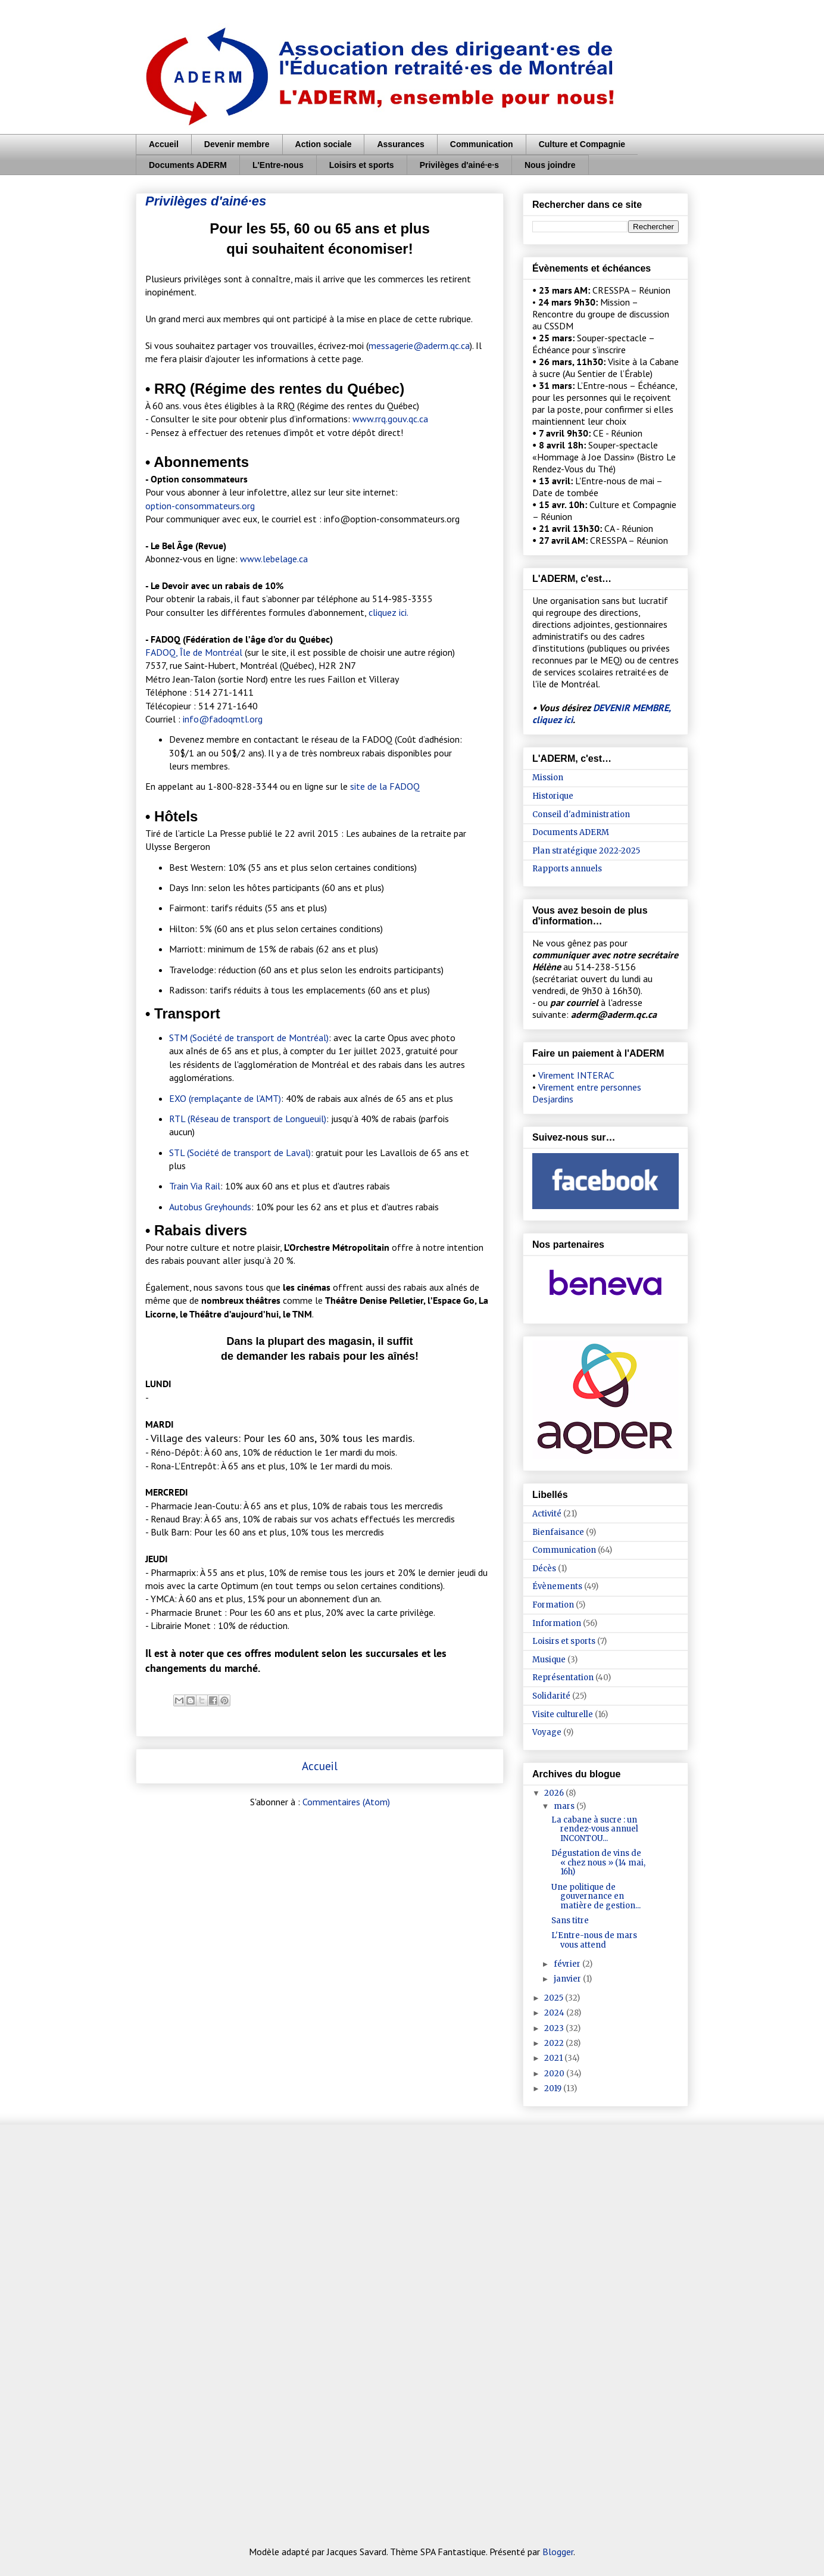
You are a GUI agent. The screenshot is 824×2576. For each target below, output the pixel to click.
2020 (555, 2074)
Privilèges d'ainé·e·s (459, 165)
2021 (554, 2058)
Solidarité (551, 1696)
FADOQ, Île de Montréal (193, 652)
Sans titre (570, 1920)
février (568, 1964)
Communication (481, 144)
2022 (555, 2043)
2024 (555, 2013)
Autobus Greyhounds (210, 1207)
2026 (555, 1793)
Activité (546, 1514)
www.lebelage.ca (274, 559)
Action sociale (323, 144)
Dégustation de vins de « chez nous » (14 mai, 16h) (598, 1862)
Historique (552, 796)
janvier (568, 1979)
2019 (553, 2088)
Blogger (557, 2552)
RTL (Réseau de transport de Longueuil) (247, 1119)
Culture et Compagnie (582, 144)
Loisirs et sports (361, 165)
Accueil (164, 144)
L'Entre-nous (278, 165)
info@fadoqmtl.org (223, 719)
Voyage (546, 1732)
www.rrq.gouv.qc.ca (390, 419)
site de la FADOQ (385, 786)
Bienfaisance (558, 1532)
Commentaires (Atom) (346, 1802)
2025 (554, 1998)
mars (565, 1806)
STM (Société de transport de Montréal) (249, 1038)
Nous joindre (550, 165)
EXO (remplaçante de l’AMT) (225, 1098)
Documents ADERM (188, 165)
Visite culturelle (562, 1714)
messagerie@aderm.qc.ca (419, 345)
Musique (549, 1660)
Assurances (400, 144)
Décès (544, 1568)
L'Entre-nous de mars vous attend (594, 1940)
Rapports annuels (567, 869)
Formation (553, 1605)
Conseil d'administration (581, 814)
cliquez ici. (388, 612)
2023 (555, 2028)
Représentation (563, 1677)
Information (556, 1623)
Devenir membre (237, 144)
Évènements (557, 1586)
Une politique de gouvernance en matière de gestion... (596, 1896)
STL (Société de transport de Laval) (240, 1152)
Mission (547, 778)
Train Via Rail (194, 1186)
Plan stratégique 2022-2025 (586, 851)
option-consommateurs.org (200, 506)
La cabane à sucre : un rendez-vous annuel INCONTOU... (594, 1829)
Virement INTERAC (576, 1075)
